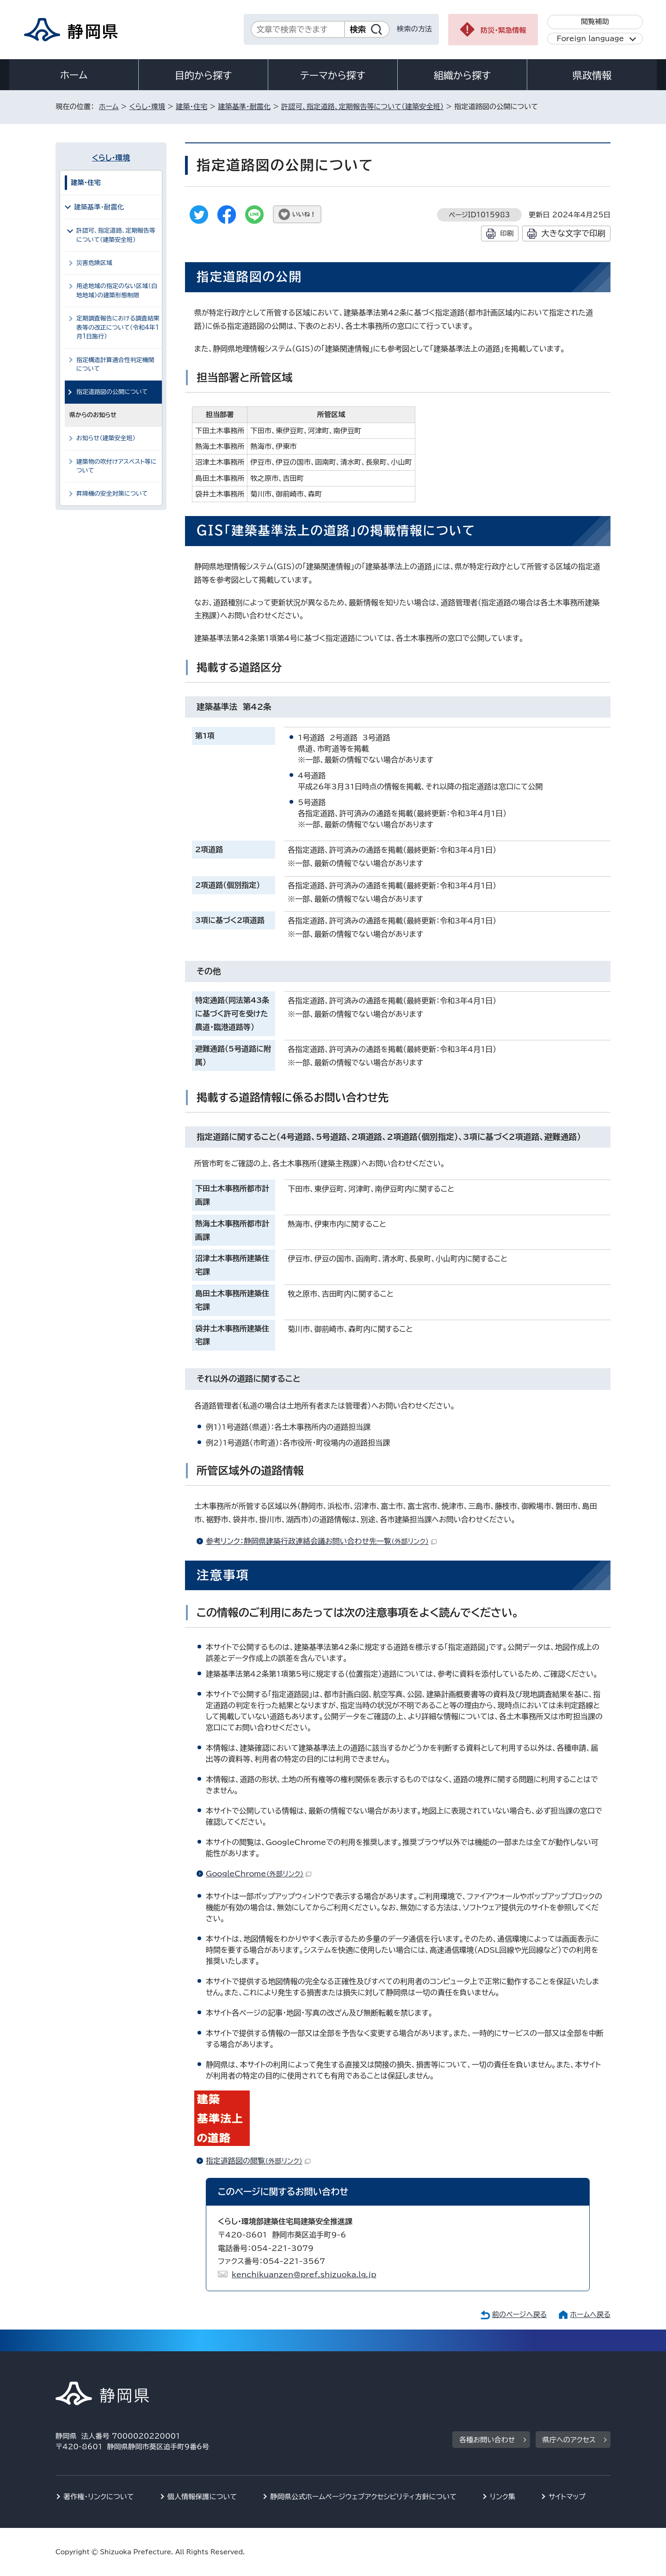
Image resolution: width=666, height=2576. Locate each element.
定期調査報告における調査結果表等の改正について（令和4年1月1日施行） (118, 327)
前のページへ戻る (519, 2314)
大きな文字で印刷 (573, 233)
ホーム (74, 75)
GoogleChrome (258, 1873)
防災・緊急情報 (503, 30)
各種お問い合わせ (487, 2439)
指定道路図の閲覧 (258, 2160)
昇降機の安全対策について (112, 494)
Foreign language (590, 38)
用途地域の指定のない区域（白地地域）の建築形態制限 (116, 290)
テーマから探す (332, 75)
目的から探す (203, 75)
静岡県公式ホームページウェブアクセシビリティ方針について (363, 2496)
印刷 (506, 233)
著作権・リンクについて (98, 2496)
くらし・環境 (147, 106)
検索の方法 (414, 28)
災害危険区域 (94, 263)
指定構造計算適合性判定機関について (115, 364)
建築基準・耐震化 (244, 106)
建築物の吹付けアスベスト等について (116, 466)
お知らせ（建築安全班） (106, 438)
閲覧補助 (595, 21)
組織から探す (462, 75)
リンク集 (502, 2496)
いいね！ (304, 214)
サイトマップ (567, 2496)
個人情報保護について (202, 2496)
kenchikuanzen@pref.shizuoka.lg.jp (304, 2274)
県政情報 (592, 75)
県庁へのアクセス (569, 2439)
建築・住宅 (191, 106)
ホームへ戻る (590, 2314)
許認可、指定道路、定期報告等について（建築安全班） (362, 106)
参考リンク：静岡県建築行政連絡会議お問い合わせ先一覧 (321, 1541)
